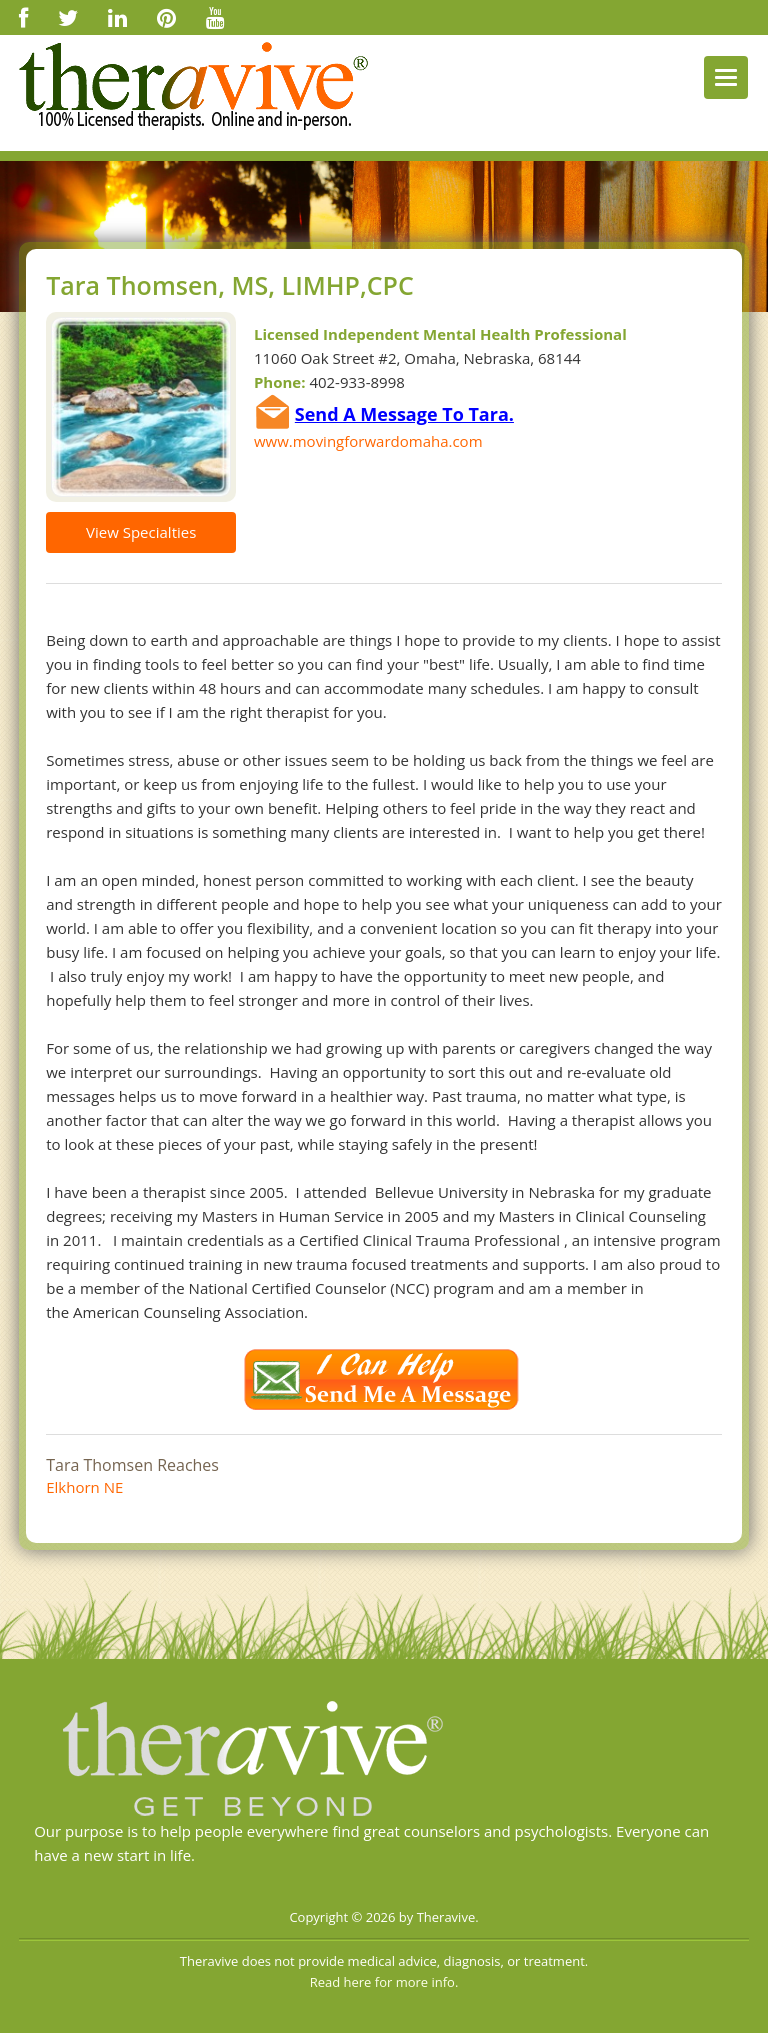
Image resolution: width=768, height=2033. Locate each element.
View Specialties (141, 532)
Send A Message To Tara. (404, 414)
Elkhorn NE (84, 1487)
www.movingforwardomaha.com (368, 441)
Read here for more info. (384, 1982)
